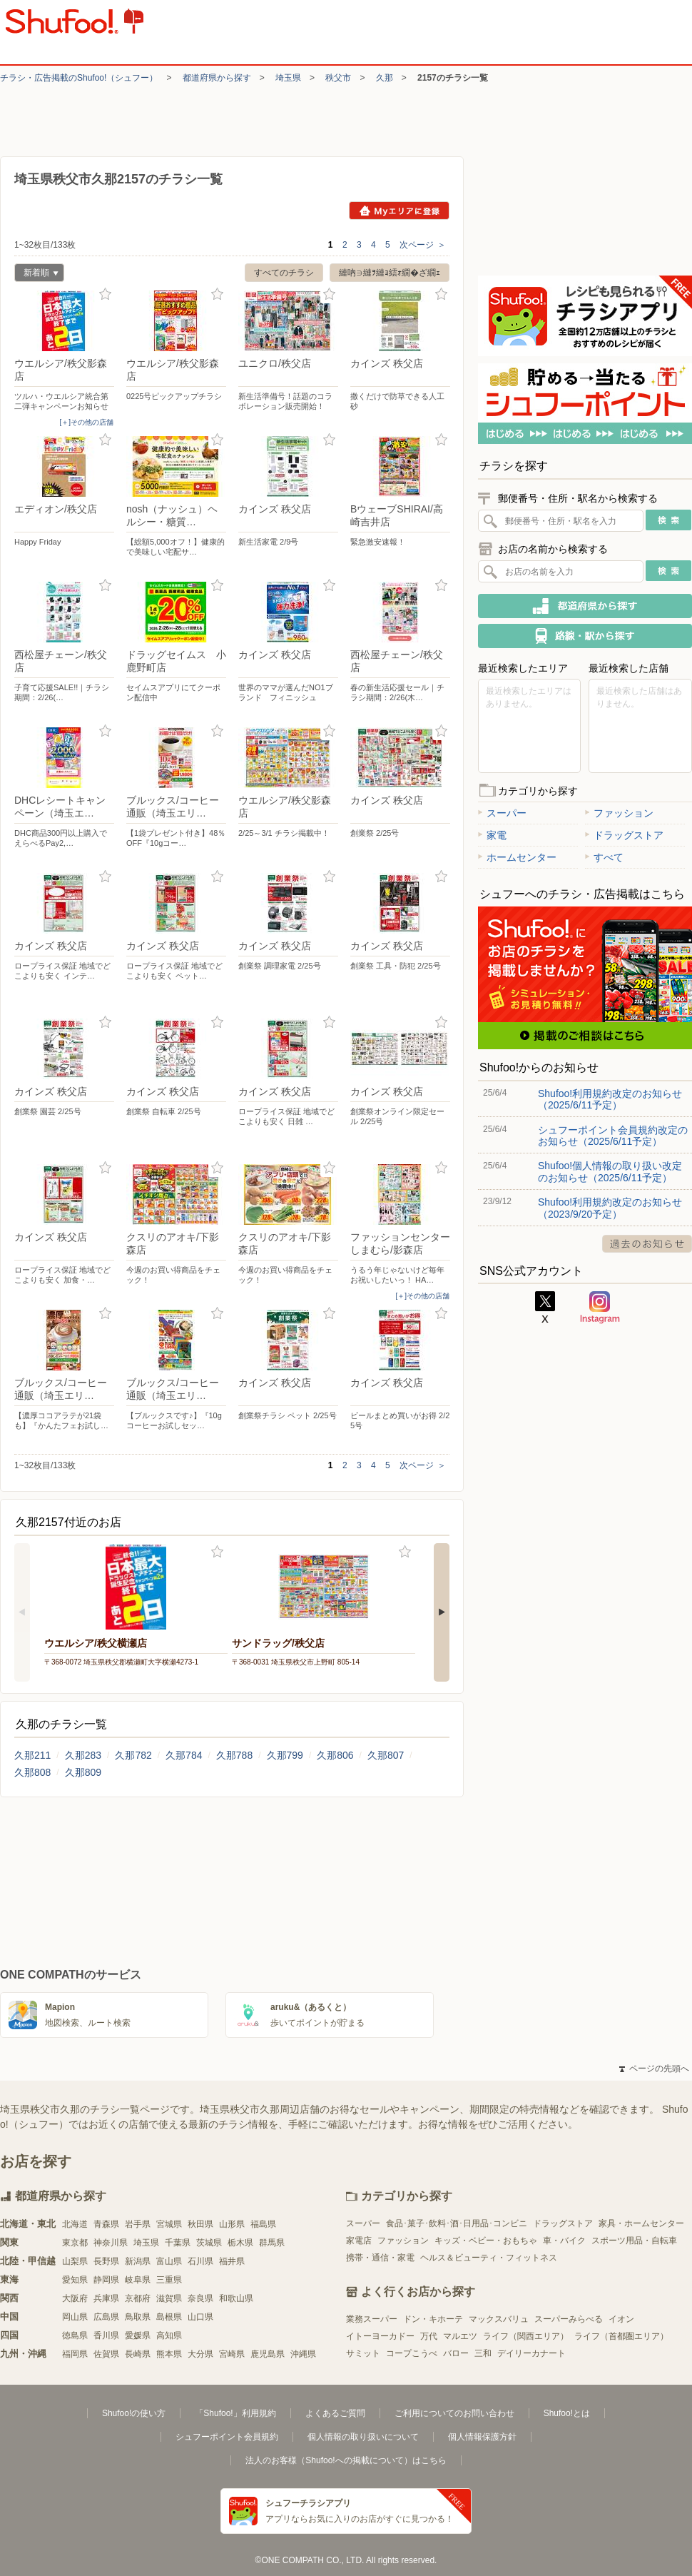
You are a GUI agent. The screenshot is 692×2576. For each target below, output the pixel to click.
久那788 (234, 1755)
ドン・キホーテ (433, 2319)
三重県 (169, 2280)
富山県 (169, 2261)
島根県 (169, 2317)
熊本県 (169, 2354)
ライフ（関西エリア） (526, 2336)
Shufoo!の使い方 (134, 2413)
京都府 (138, 2298)
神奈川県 (110, 2243)
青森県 (106, 2224)
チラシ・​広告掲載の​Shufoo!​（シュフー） (79, 78)
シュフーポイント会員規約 (226, 2437)
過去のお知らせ (647, 1244)
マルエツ (460, 2336)
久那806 (335, 1755)
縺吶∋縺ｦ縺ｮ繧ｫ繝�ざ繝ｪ (389, 273)
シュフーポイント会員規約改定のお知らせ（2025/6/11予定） (613, 1135)
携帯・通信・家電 (380, 2258)
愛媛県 (138, 2335)
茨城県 (209, 2243)
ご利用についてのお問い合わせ (454, 2413)
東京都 (75, 2243)
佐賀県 (106, 2354)
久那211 (32, 1755)
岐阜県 (138, 2280)
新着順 (36, 274)
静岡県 (106, 2280)
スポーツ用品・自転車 (634, 2241)
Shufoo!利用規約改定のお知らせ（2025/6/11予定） (610, 1099)
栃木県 (240, 2243)
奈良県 (200, 2298)
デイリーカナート (531, 2353)
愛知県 (75, 2280)
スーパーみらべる (568, 2319)
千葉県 (177, 2243)
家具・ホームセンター (641, 2223)
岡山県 (75, 2317)
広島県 (106, 2317)
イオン (621, 2319)
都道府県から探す (217, 78)
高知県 (169, 2335)
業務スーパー (371, 2319)
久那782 (133, 1755)
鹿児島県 (267, 2354)
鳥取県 (138, 2317)
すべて (604, 857)
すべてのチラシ (284, 273)
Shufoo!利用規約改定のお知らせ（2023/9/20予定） (610, 1207)
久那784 (184, 1755)
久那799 (285, 1755)
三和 (483, 2353)
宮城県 (169, 2224)
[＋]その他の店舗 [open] (86, 422)
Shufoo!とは (567, 2413)
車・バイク (564, 2241)
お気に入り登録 (105, 294)
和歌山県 (236, 2298)
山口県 (200, 2317)
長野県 (106, 2261)
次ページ (423, 245)
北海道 (75, 2224)
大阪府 (75, 2298)
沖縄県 (303, 2354)
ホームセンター (517, 857)
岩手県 (138, 2224)
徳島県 (75, 2335)
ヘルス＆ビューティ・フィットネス (488, 2258)
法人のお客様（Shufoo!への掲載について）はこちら (345, 2460)
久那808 (32, 1772)
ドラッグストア (624, 835)
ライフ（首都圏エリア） (621, 2336)
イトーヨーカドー (380, 2336)
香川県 (106, 2335)
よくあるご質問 (335, 2413)
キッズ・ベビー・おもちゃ (485, 2241)
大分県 (200, 2354)
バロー (456, 2353)
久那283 (83, 1755)
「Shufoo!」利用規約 (235, 2413)
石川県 (200, 2261)
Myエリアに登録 (399, 210)
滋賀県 (169, 2298)
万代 (428, 2336)
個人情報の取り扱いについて (363, 2437)
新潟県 (138, 2261)
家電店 (359, 2241)
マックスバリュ (499, 2319)
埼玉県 (288, 78)
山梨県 (75, 2261)
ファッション (619, 813)
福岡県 (75, 2354)
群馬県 (272, 2243)
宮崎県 (232, 2354)
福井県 (232, 2261)
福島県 (263, 2224)
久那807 (385, 1755)
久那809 (83, 1772)
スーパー (502, 813)
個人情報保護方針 (482, 2437)
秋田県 (200, 2224)
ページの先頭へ (654, 2069)
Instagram (600, 1307)
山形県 (232, 2224)
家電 (492, 835)
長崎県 (138, 2354)
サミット (363, 2353)
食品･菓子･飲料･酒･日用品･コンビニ (456, 2223)
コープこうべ (411, 2353)
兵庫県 (106, 2298)
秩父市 (338, 78)
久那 (384, 78)
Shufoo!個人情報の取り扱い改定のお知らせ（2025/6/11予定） (610, 1171)
